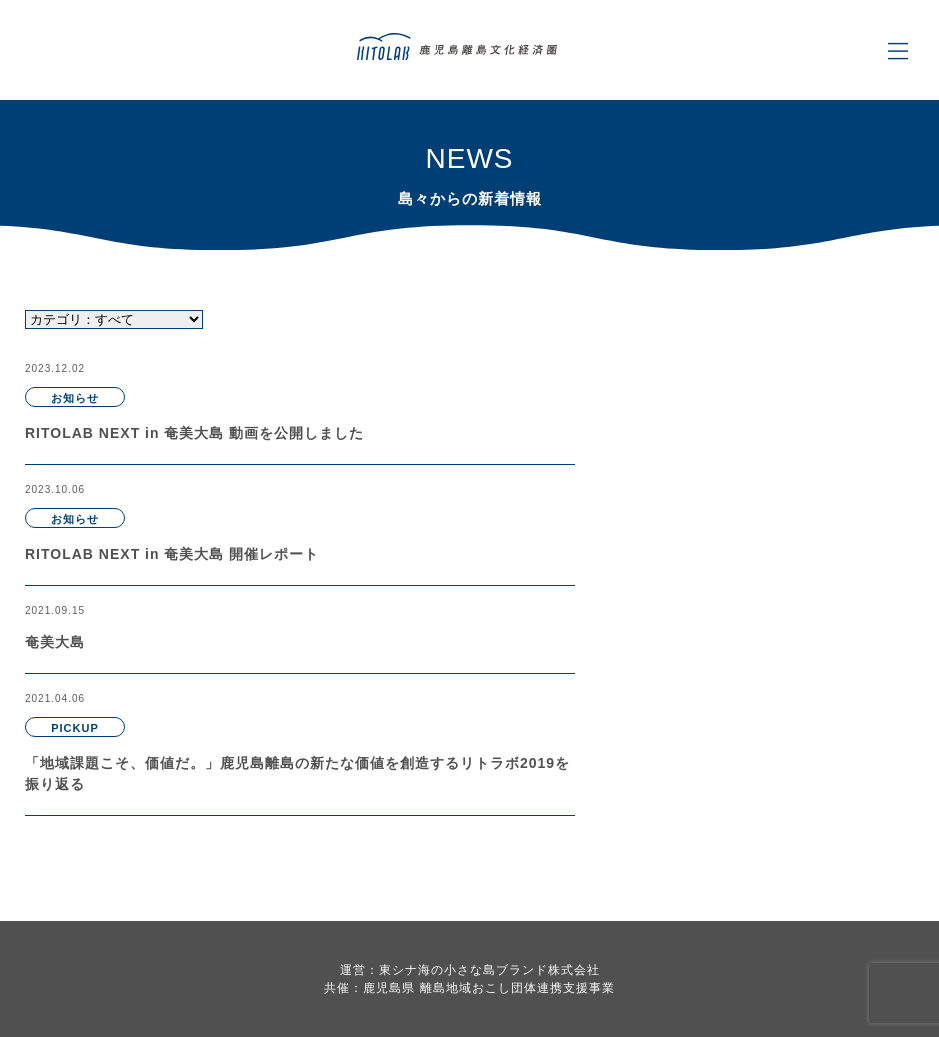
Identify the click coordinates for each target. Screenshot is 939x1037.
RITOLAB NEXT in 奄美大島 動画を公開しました (194, 433)
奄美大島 (55, 642)
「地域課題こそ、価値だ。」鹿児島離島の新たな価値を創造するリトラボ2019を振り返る (297, 773)
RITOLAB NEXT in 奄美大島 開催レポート (172, 554)
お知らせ (75, 398)
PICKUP (75, 728)
